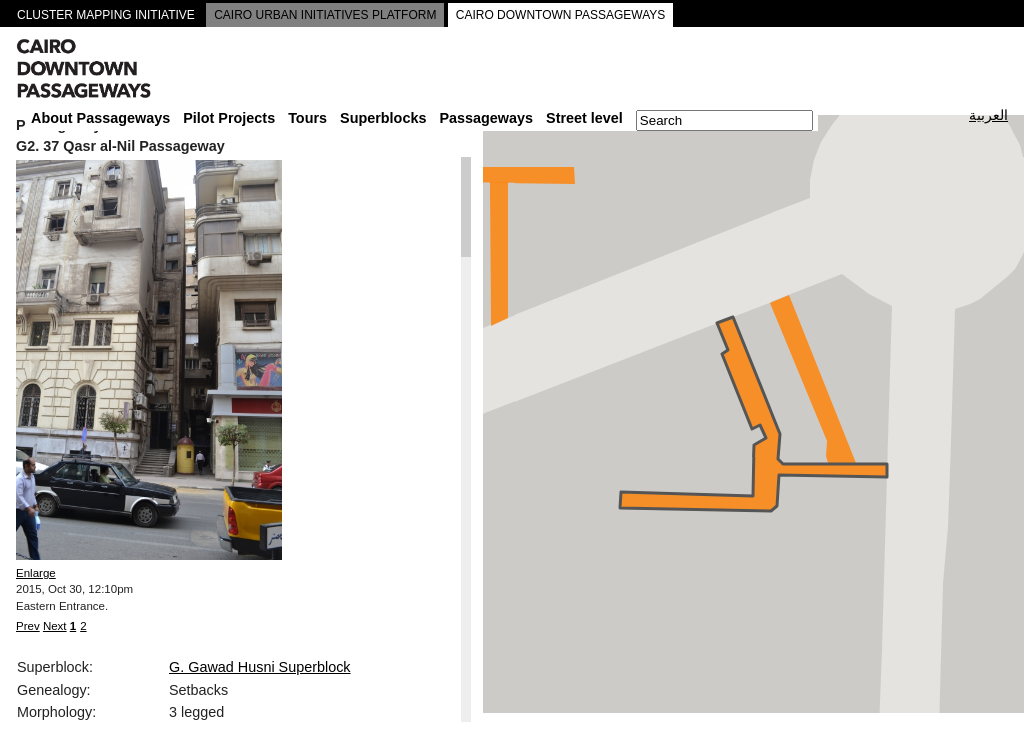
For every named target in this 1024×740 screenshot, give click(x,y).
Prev (28, 626)
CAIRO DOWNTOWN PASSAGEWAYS (561, 15)
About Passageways (100, 118)
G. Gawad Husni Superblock (260, 667)
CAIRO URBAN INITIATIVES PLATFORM (325, 15)
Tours (307, 118)
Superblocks (383, 118)
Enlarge (36, 573)
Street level (584, 118)
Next (55, 626)
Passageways (486, 118)
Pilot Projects (229, 118)
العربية (988, 115)
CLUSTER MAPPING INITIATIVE (106, 15)
